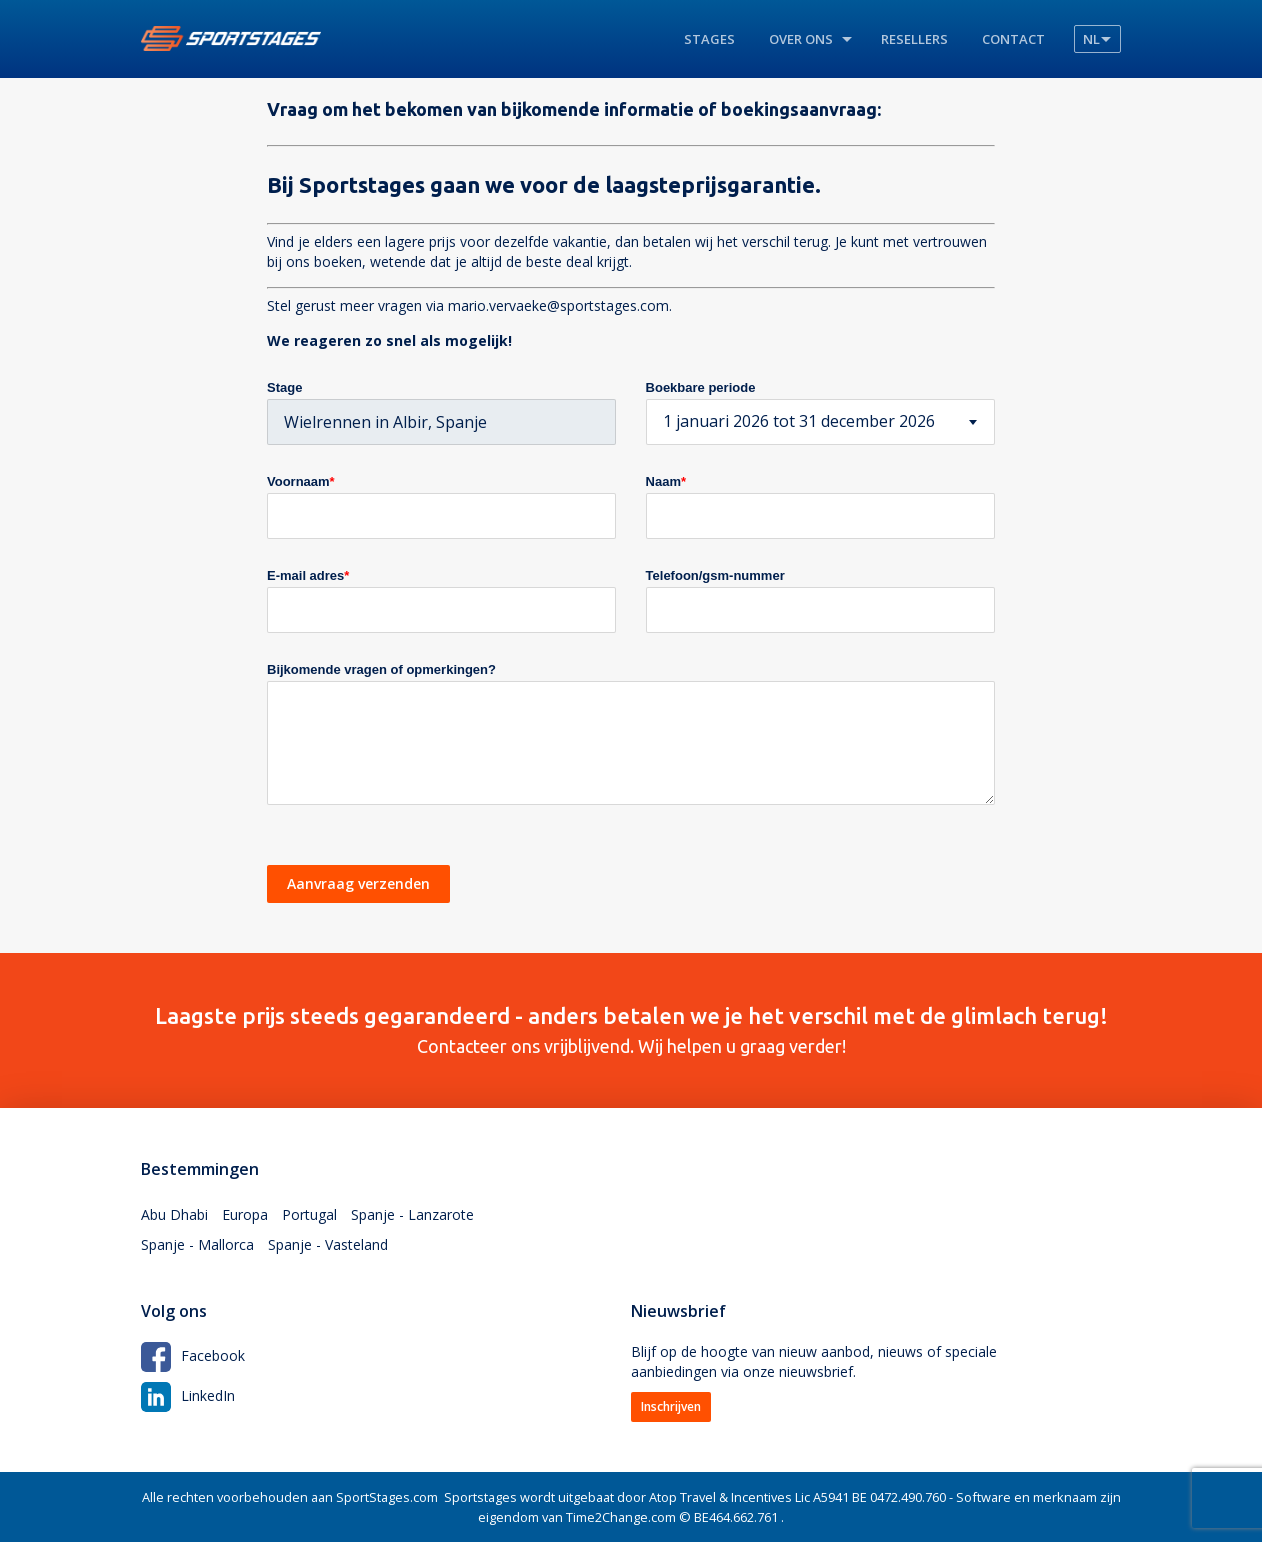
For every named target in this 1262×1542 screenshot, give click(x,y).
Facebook (193, 1355)
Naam (666, 481)
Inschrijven (671, 1406)
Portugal (309, 1214)
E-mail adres (308, 575)
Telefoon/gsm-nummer (715, 575)
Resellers (914, 39)
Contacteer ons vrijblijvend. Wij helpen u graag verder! (631, 1030)
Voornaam (301, 481)
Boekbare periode (701, 387)
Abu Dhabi (174, 1214)
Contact (1013, 39)
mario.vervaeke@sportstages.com (558, 305)
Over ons (801, 39)
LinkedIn (188, 1395)
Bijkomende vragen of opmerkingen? (381, 669)
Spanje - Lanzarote (412, 1214)
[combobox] (820, 422)
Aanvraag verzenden (358, 883)
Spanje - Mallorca (197, 1244)
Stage (284, 387)
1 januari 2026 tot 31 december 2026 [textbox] (799, 421)
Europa (245, 1214)
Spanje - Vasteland (328, 1244)
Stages (709, 39)
